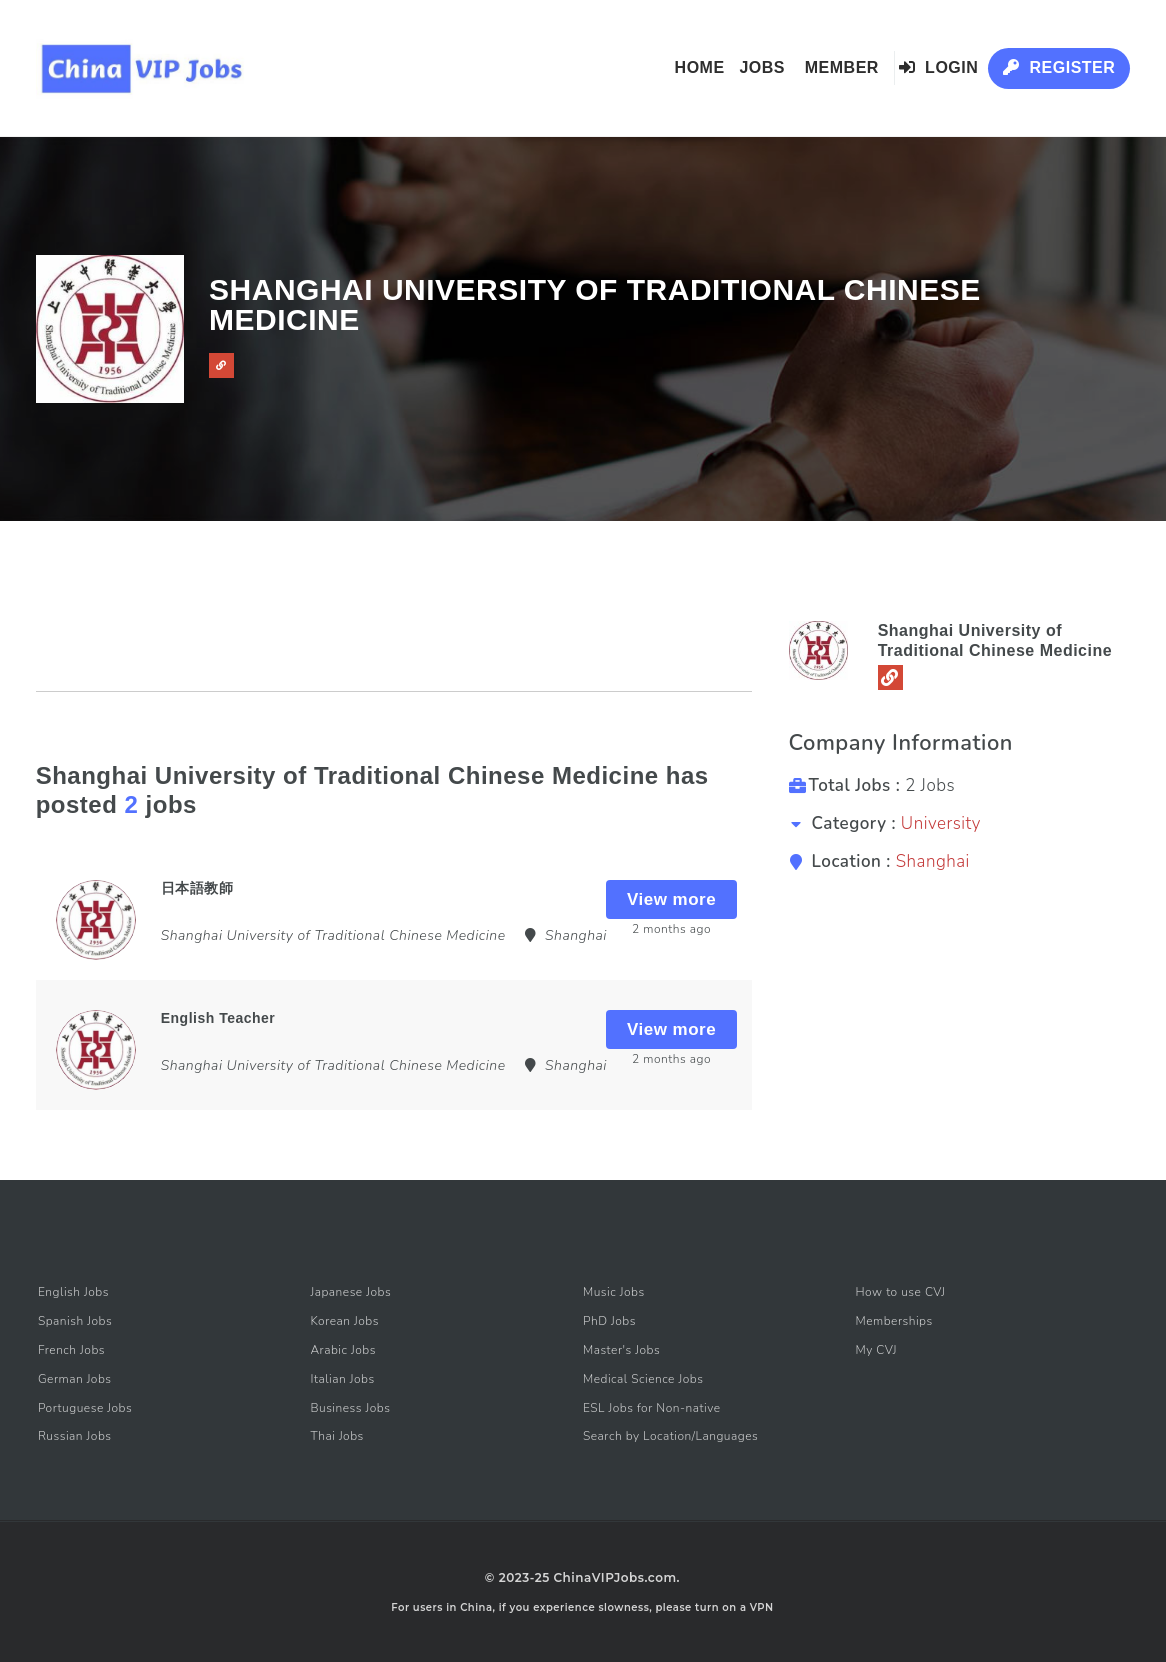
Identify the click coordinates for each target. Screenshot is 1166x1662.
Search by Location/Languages (670, 1436)
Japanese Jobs (350, 1292)
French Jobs (71, 1350)
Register (1059, 67)
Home (700, 67)
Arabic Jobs (343, 1350)
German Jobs (75, 1379)
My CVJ (876, 1350)
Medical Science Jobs (643, 1379)
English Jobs (73, 1292)
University (941, 823)
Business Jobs (350, 1408)
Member (842, 67)
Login (939, 67)
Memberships (894, 1321)
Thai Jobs (336, 1436)
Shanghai (933, 861)
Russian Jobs (75, 1436)
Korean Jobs (344, 1321)
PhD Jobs (609, 1321)
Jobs (762, 67)
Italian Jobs (342, 1379)
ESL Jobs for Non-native (652, 1408)
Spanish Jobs (75, 1321)
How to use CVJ (901, 1292)
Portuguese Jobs (85, 1408)
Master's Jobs (621, 1350)
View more (671, 899)
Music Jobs (614, 1292)
